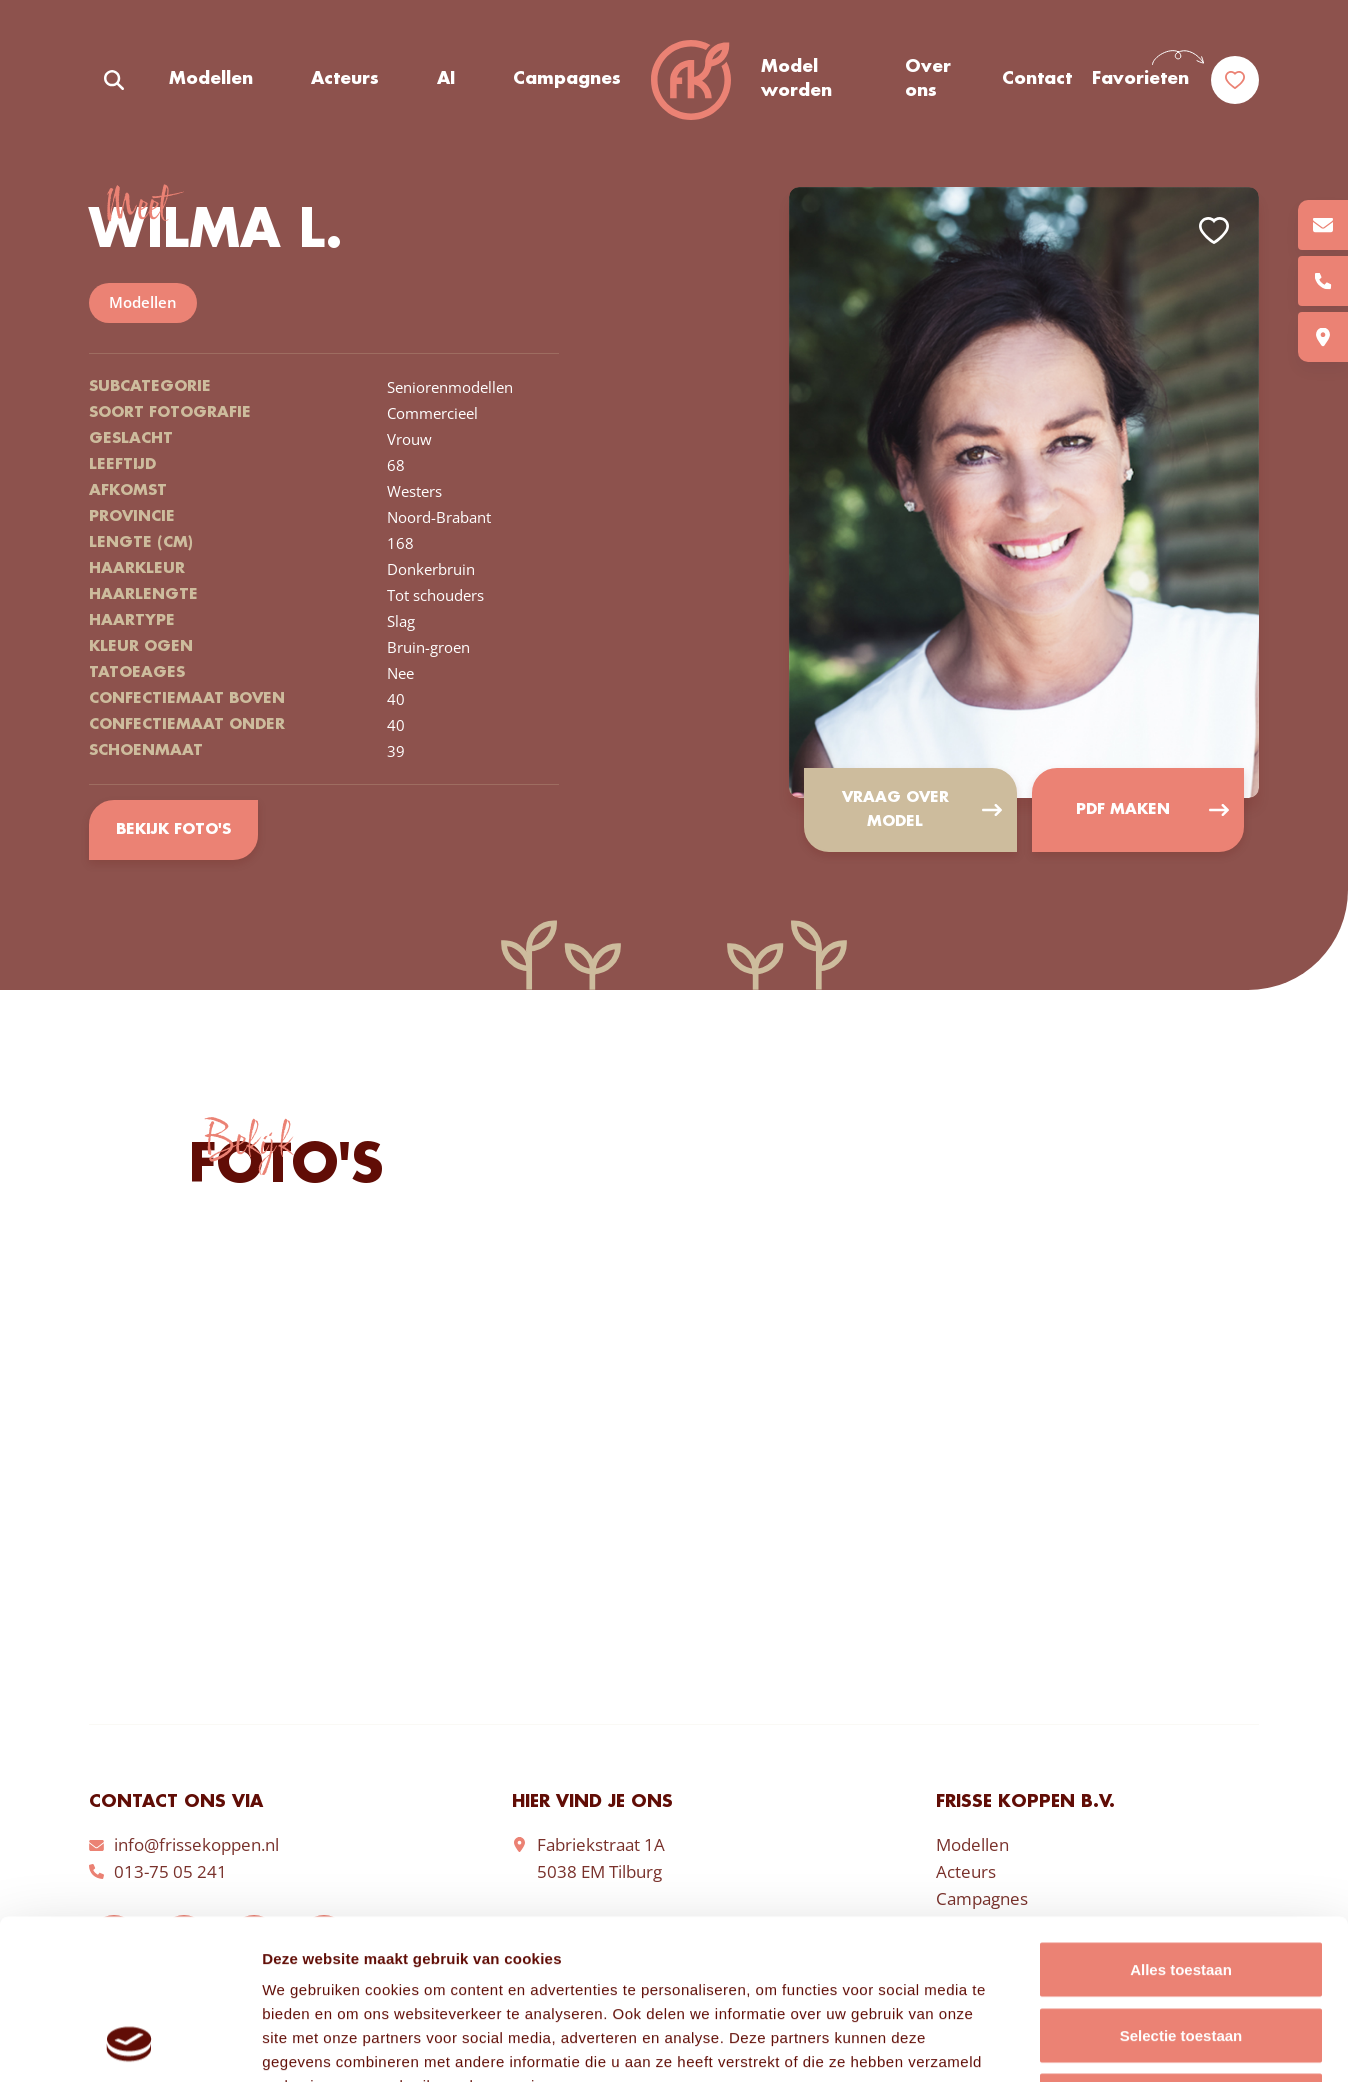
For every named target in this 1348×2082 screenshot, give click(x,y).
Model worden (796, 79)
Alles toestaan (1181, 1819)
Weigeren (1180, 1950)
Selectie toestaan (1181, 1885)
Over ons (928, 79)
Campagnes (567, 79)
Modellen (211, 79)
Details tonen (1080, 2042)
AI (446, 79)
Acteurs (345, 79)
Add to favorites (1214, 230)
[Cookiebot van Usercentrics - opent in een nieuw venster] (129, 2043)
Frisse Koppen (691, 80)
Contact (1037, 79)
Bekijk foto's (173, 830)
